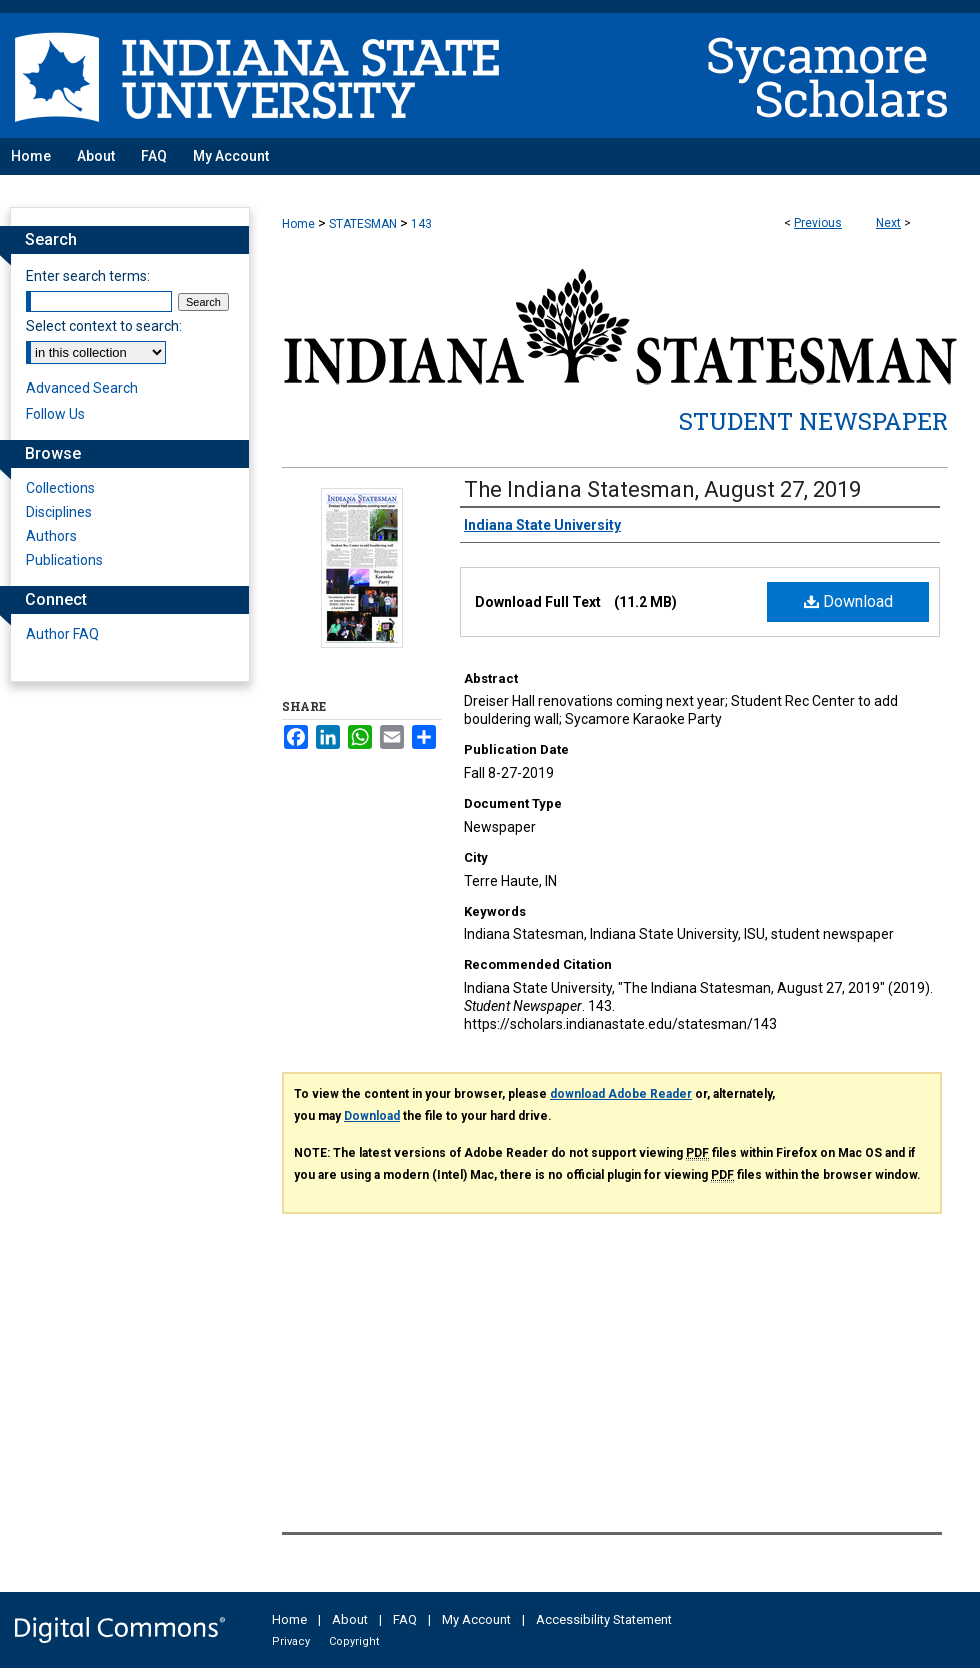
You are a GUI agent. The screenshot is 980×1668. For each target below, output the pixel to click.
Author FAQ (62, 634)
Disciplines (59, 512)
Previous (818, 223)
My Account (476, 1619)
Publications (64, 560)
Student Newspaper (813, 421)
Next (888, 223)
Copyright (354, 1641)
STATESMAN (363, 224)
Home (298, 224)
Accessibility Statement (604, 1619)
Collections (60, 488)
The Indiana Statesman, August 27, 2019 (662, 489)
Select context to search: (104, 326)
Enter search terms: (88, 276)
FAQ (405, 1619)
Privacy (291, 1641)
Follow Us (55, 414)
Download (848, 601)
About (350, 1619)
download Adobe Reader (621, 1094)
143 (421, 224)
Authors (51, 536)
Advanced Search (82, 388)
